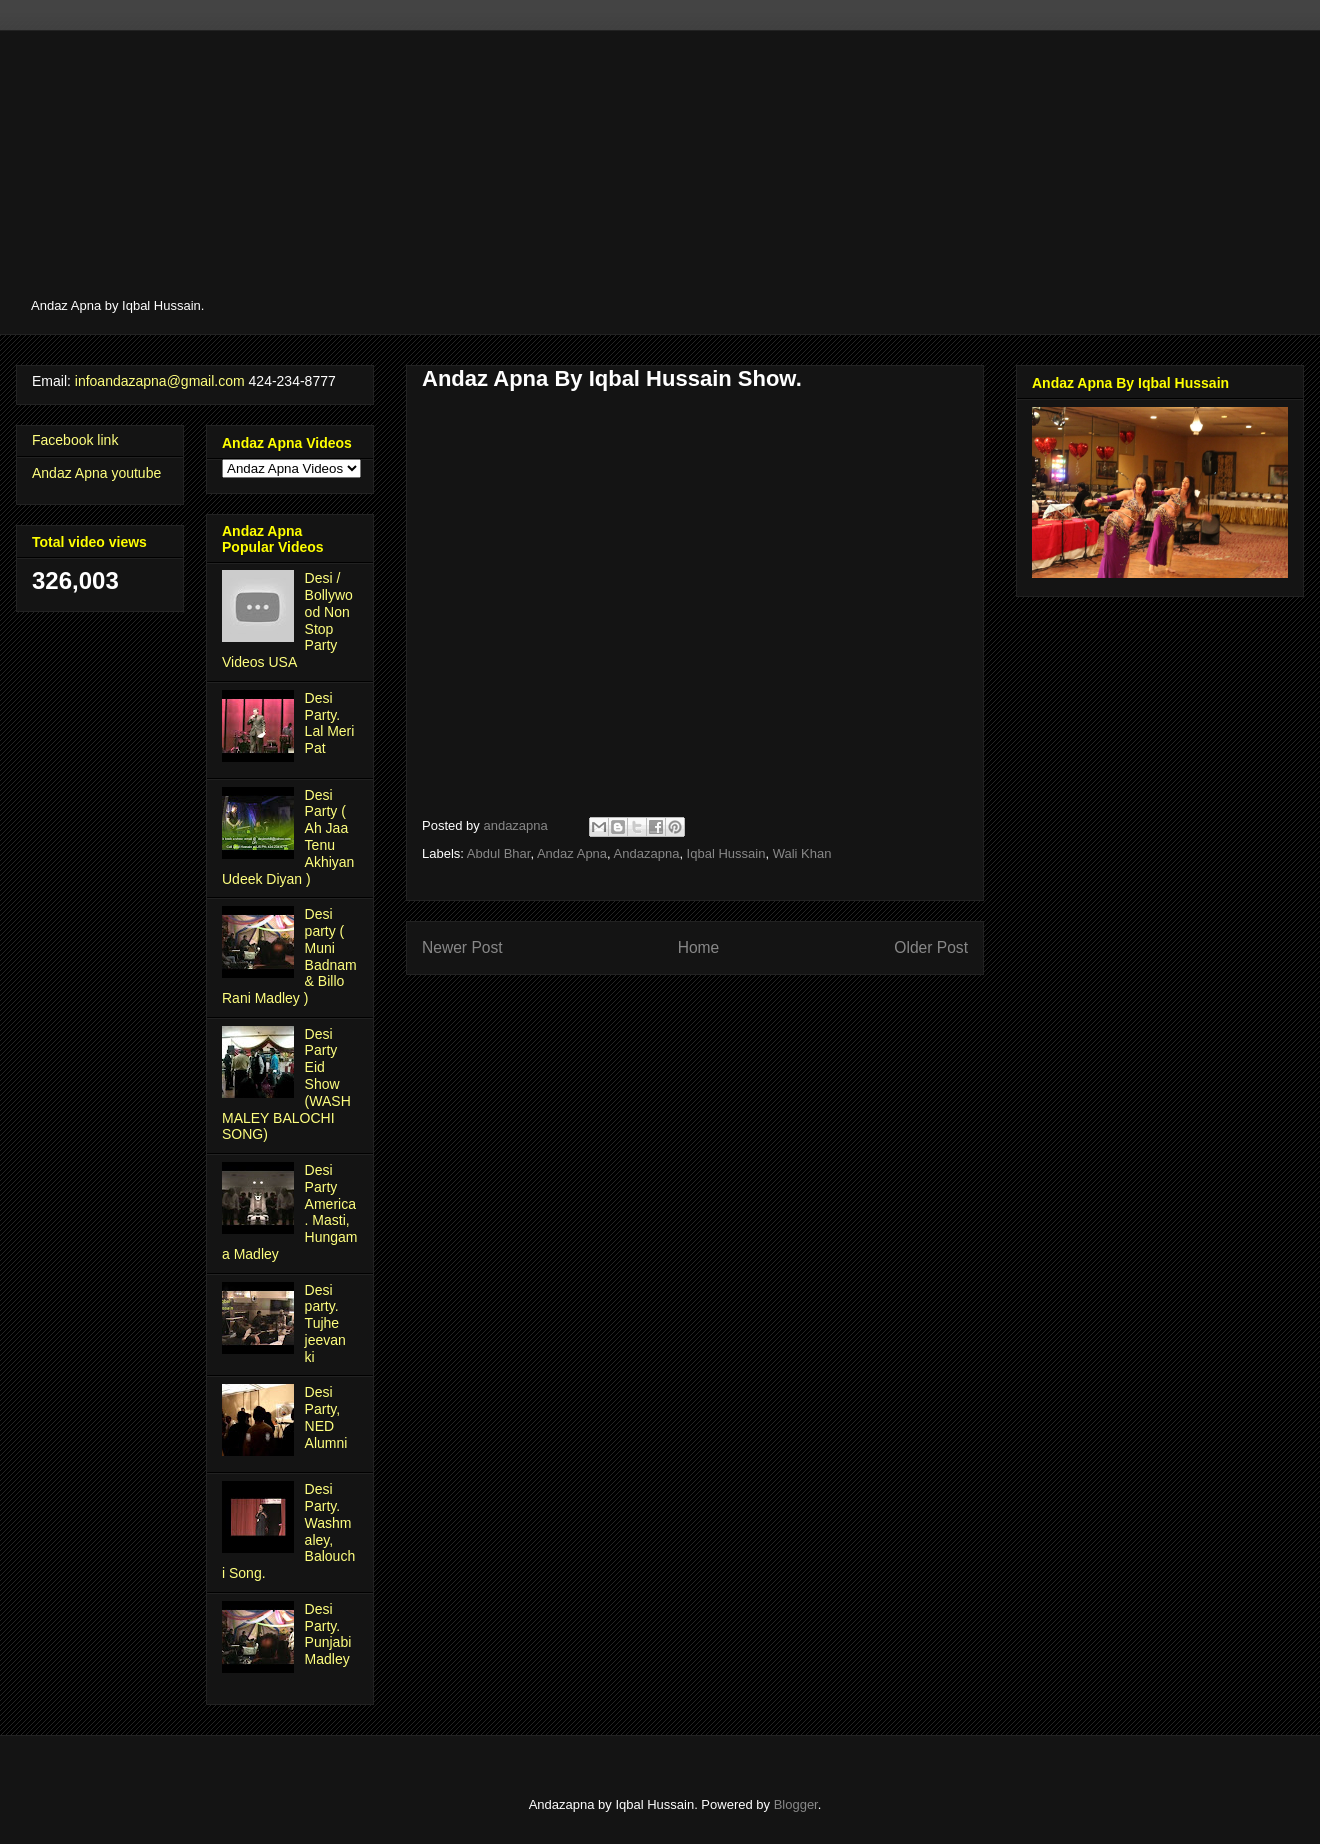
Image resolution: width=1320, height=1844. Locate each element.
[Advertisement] (615, 170)
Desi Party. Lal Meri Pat (330, 723)
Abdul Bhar (499, 853)
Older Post (931, 947)
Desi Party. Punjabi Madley (328, 1634)
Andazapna (647, 853)
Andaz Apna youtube (96, 473)
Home (699, 947)
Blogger (796, 1804)
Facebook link (75, 440)
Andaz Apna (572, 853)
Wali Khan (802, 853)
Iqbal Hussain (726, 853)
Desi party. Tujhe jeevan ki (325, 1323)
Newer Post (462, 947)
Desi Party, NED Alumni (326, 1417)
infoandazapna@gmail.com (160, 381)
